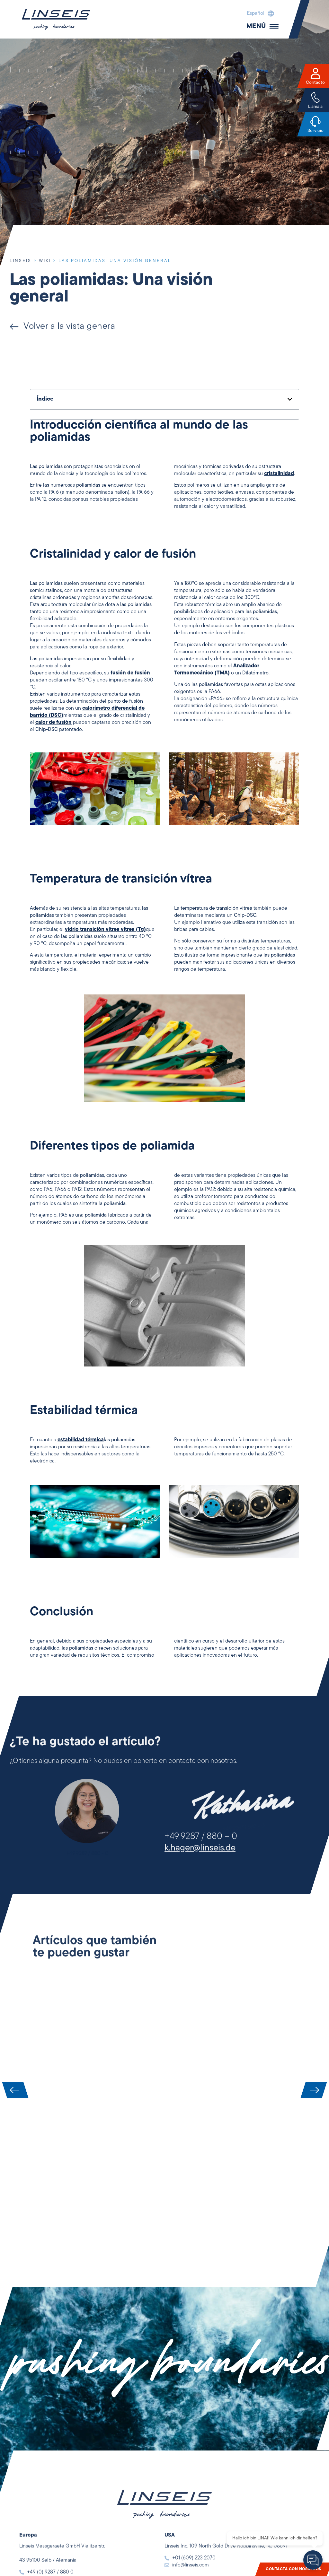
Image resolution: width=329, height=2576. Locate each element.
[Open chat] (313, 2560)
